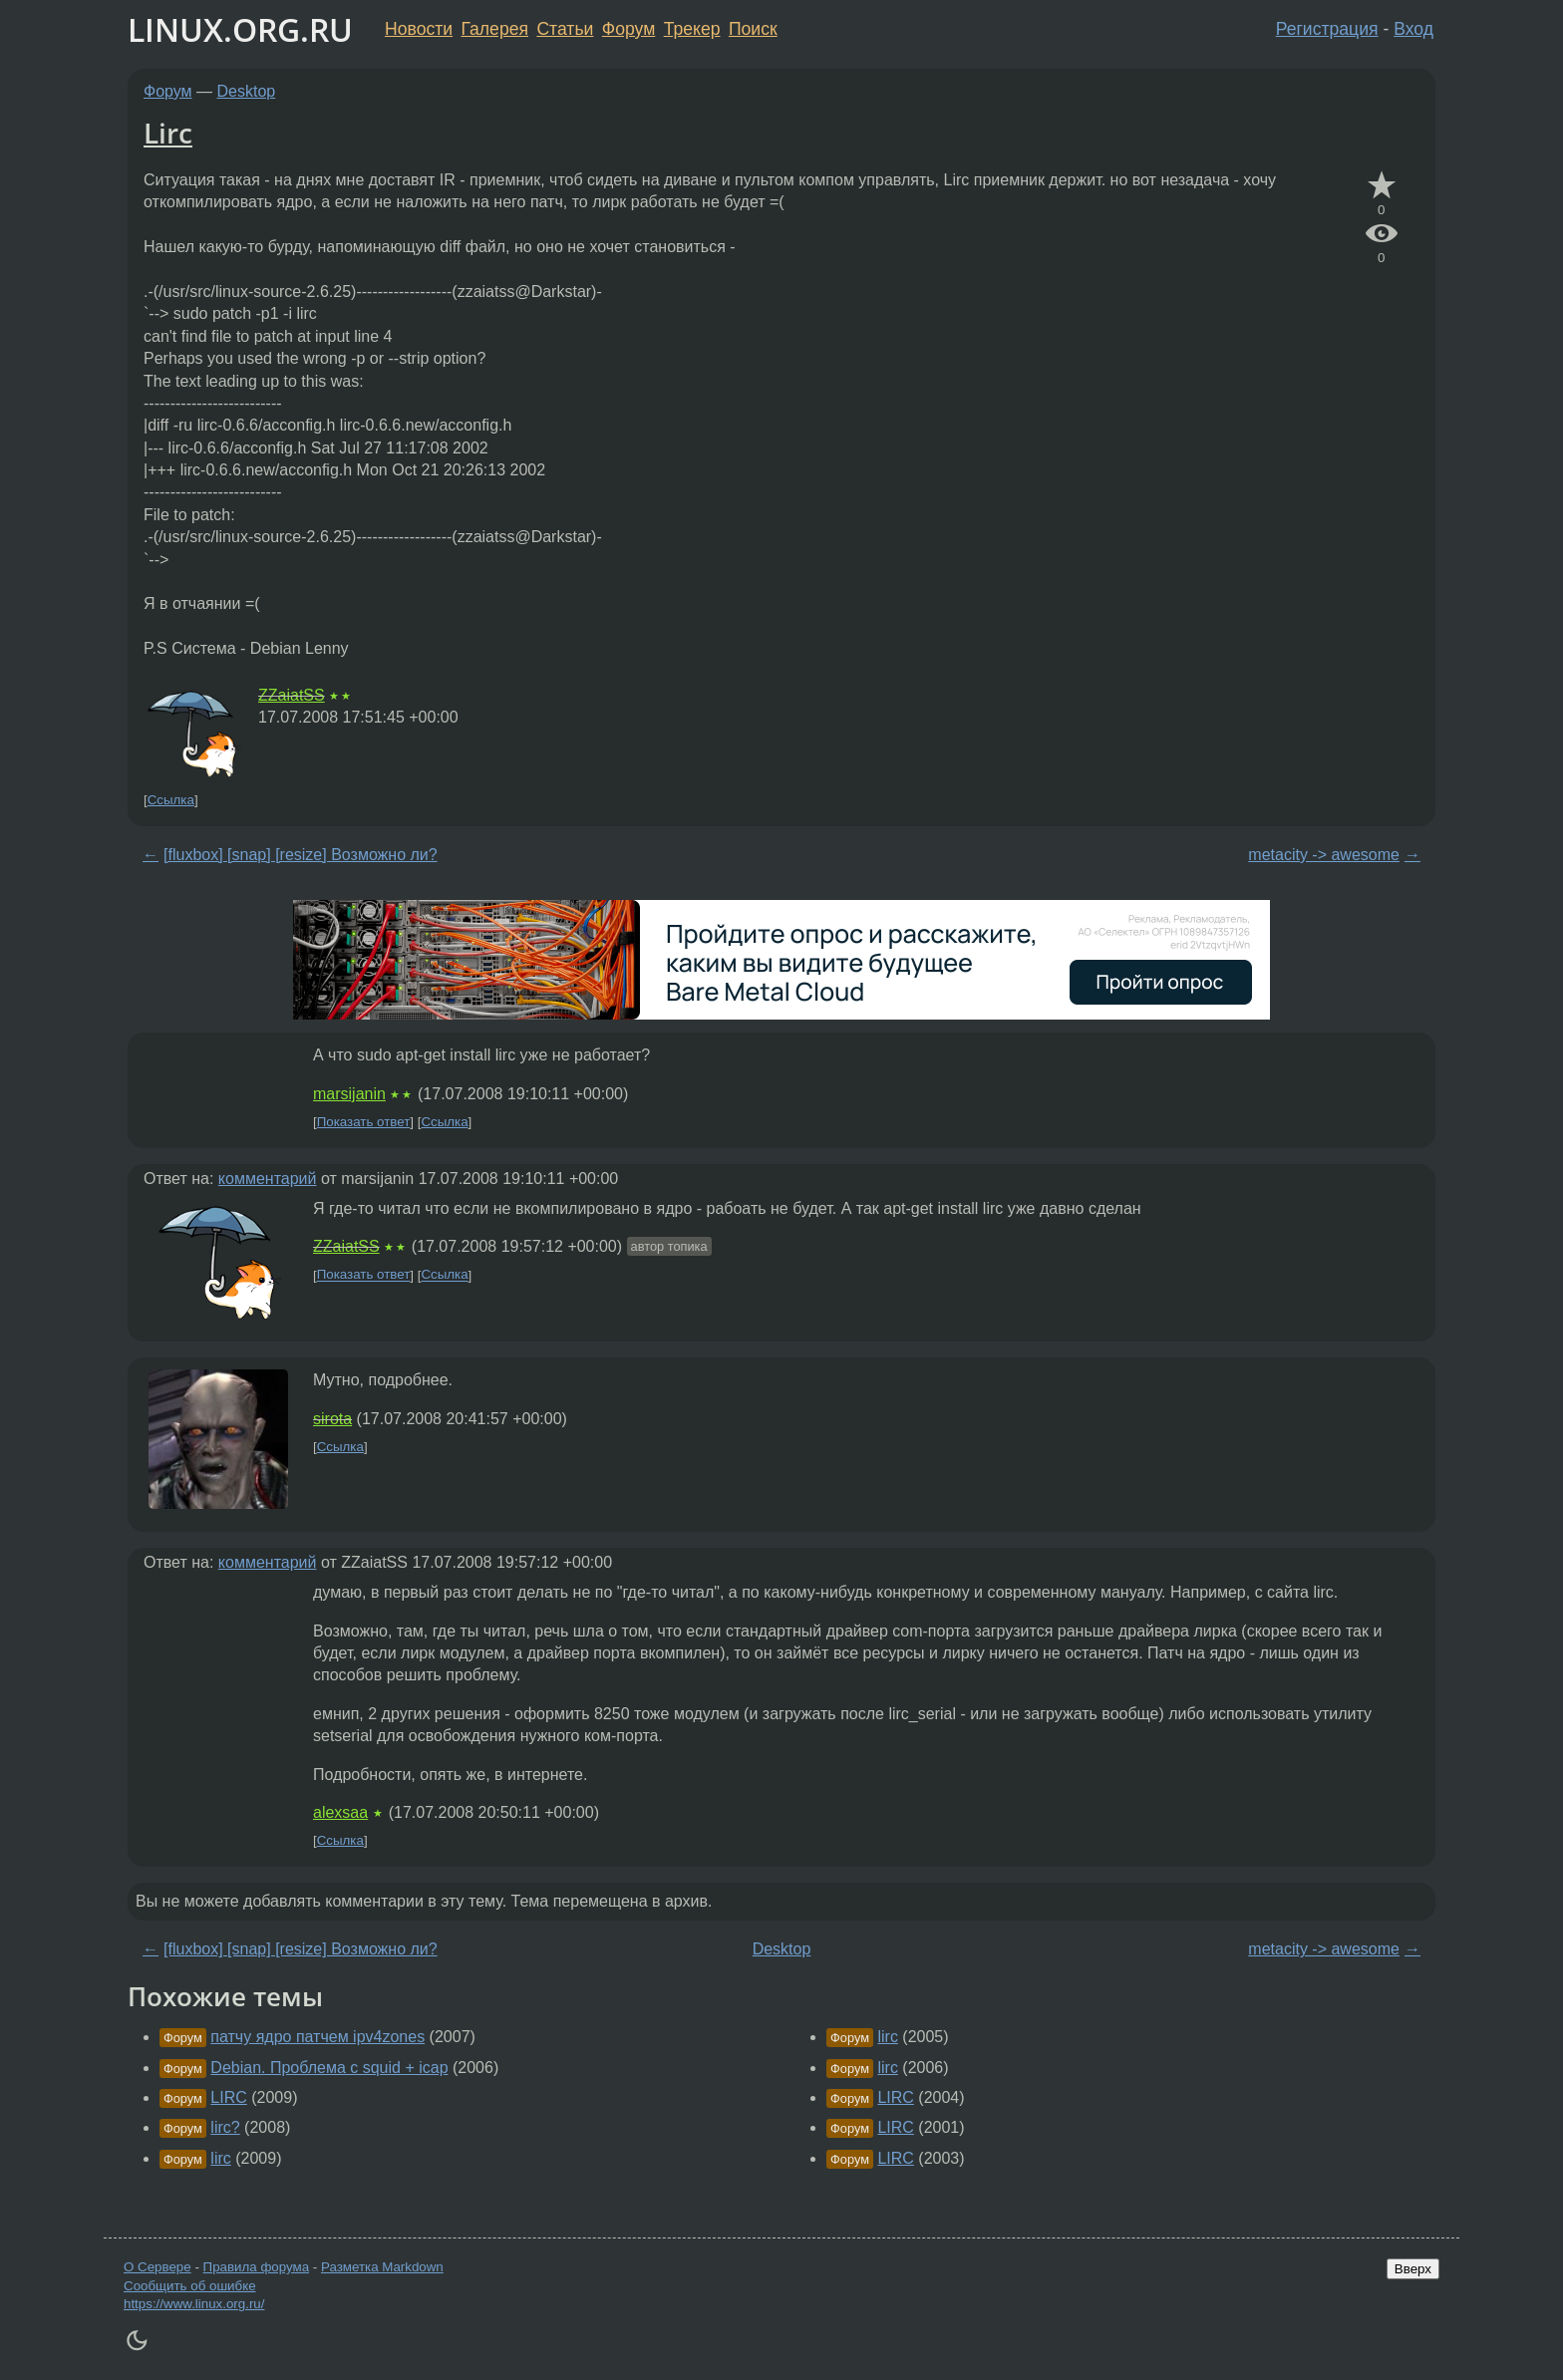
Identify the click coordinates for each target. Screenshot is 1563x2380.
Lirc (168, 132)
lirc (220, 2158)
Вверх (1413, 2268)
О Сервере (157, 2266)
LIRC (228, 2097)
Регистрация (1327, 29)
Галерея (495, 29)
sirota (332, 1418)
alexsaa (340, 1812)
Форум (628, 29)
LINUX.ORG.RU (240, 29)
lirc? (224, 2127)
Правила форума (256, 2266)
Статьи (564, 29)
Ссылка (171, 799)
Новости (419, 29)
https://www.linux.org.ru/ (194, 2303)
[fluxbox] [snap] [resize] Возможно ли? (300, 854)
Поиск (753, 29)
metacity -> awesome (1324, 854)
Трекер (692, 29)
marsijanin (349, 1093)
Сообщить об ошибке (190, 2285)
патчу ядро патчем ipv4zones (317, 2036)
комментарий (267, 1178)
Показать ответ (364, 1121)
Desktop (246, 91)
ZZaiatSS (291, 695)
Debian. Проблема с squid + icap (329, 2067)
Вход (1413, 29)
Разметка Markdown (382, 2266)
